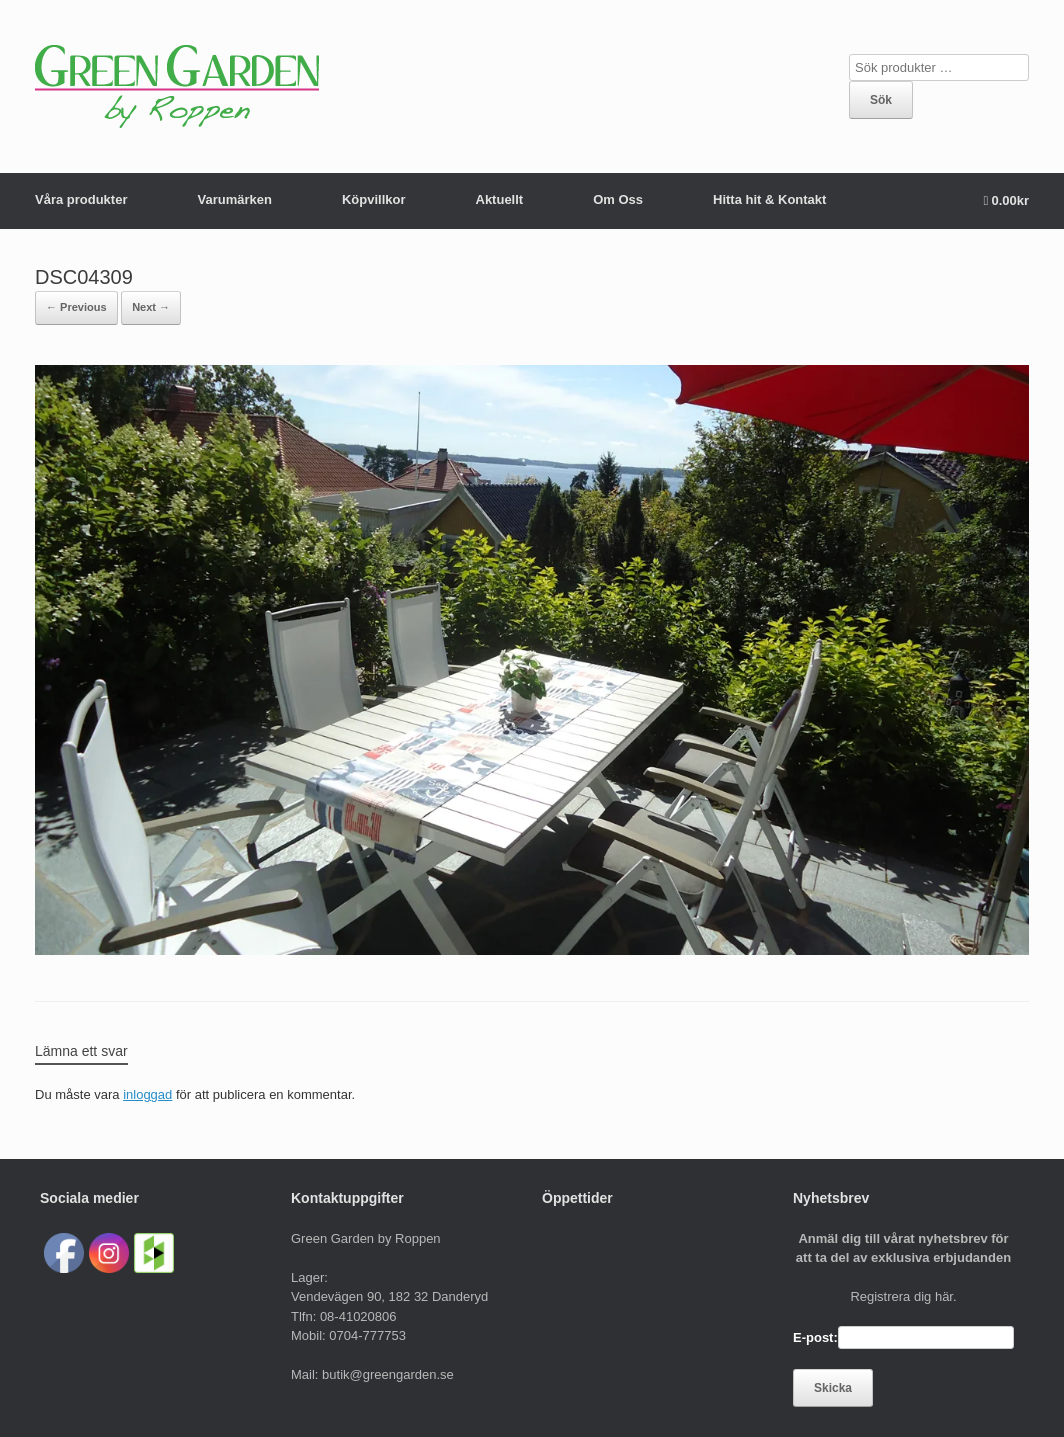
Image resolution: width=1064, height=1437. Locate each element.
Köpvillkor (374, 199)
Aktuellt (500, 199)
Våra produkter (81, 199)
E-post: (815, 1337)
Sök (881, 100)
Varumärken (234, 199)
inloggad (147, 1094)
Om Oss (618, 199)
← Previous (76, 307)
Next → (151, 307)
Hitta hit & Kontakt (769, 199)
